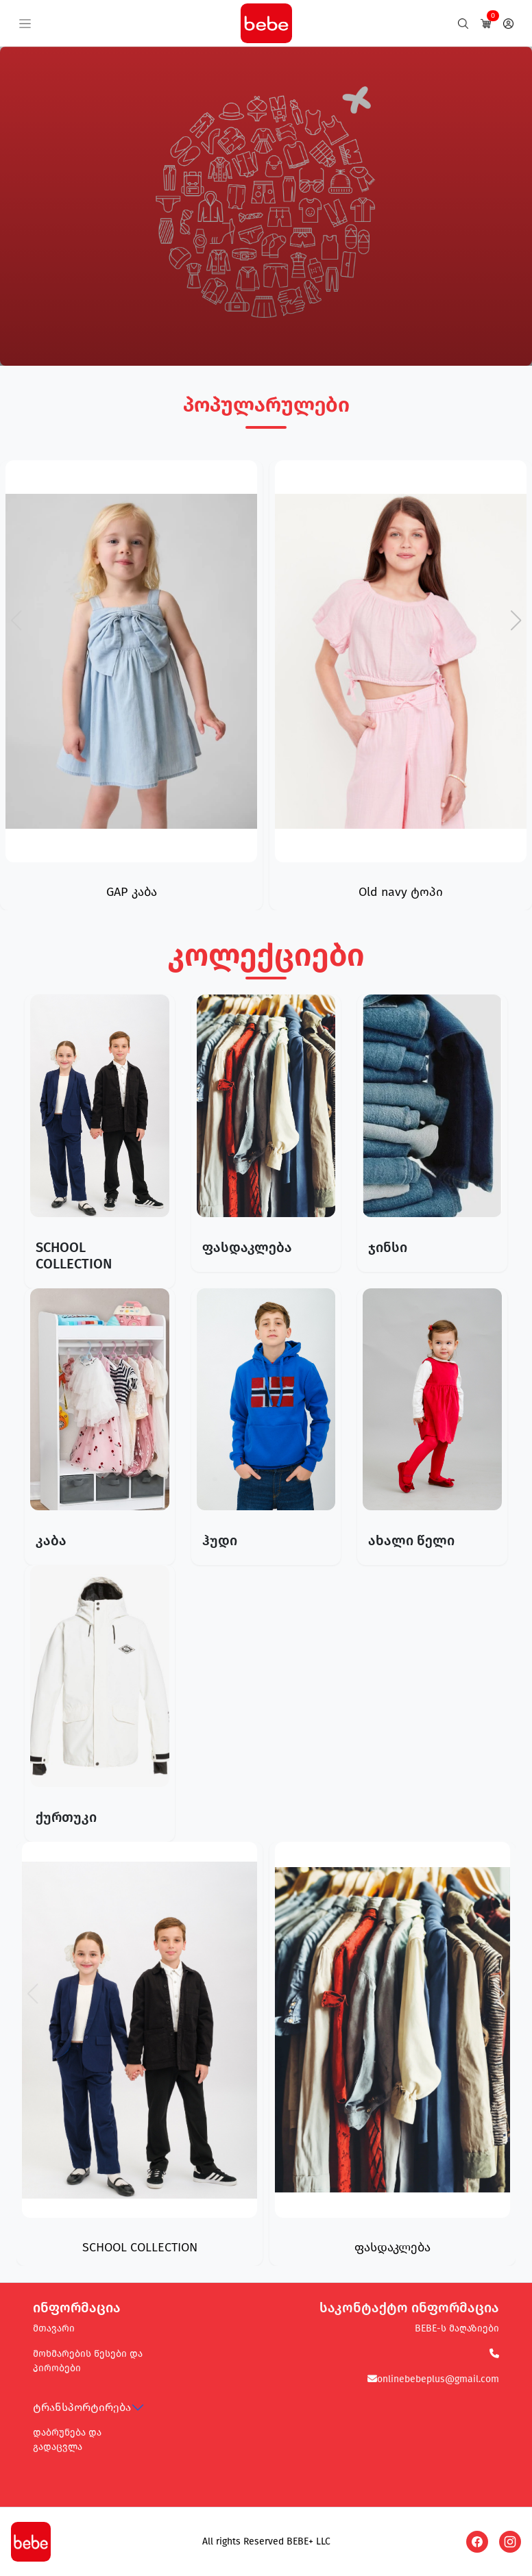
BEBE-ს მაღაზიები (457, 2328)
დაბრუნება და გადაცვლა (67, 2440)
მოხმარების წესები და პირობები (88, 2361)
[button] (516, 620)
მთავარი (54, 2328)
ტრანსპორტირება (82, 2407)
